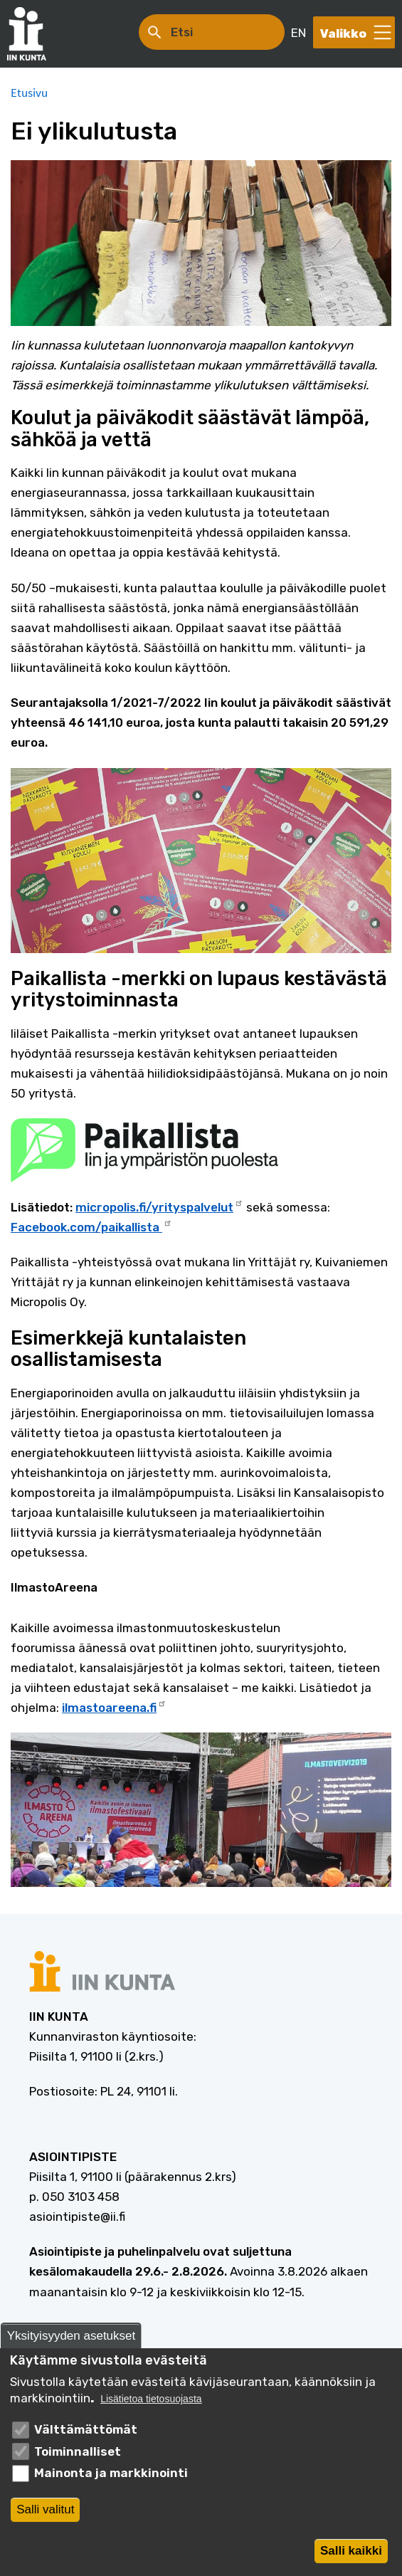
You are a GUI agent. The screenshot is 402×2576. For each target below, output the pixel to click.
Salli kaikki (351, 2553)
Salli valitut (45, 2512)
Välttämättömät (85, 2433)
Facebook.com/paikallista (91, 1225)
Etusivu (29, 92)
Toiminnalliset (77, 2455)
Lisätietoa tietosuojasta (150, 2402)
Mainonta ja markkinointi (111, 2476)
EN (298, 33)
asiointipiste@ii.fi (77, 2216)
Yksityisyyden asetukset (71, 2339)
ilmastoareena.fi (114, 1706)
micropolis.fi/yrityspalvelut (159, 1205)
